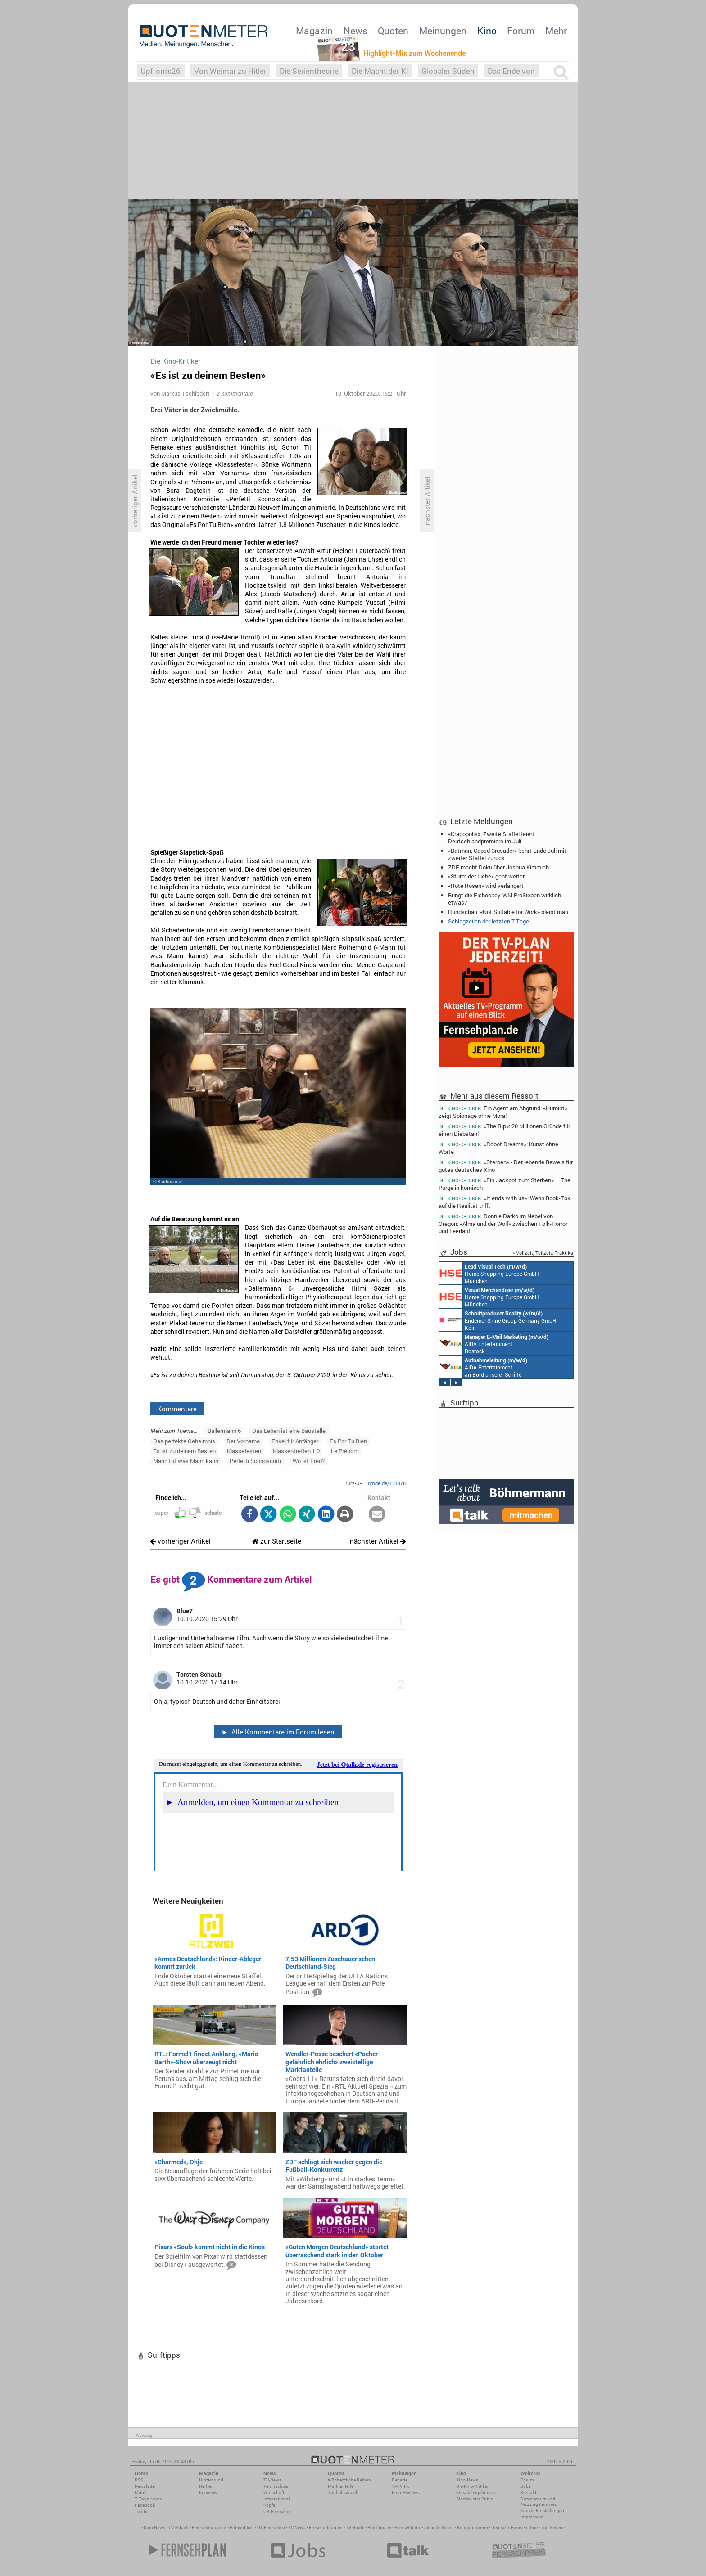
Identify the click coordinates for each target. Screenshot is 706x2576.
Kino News (154, 2528)
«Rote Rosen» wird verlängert (486, 886)
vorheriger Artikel (180, 1541)
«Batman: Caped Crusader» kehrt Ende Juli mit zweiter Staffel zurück (507, 854)
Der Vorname (243, 1441)
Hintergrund (211, 2480)
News (355, 30)
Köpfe (269, 2505)
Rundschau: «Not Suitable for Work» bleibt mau (508, 912)
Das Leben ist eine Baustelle (289, 1430)
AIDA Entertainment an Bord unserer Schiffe (483, 1367)
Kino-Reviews (406, 2492)
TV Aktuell (178, 2528)
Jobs (525, 2486)
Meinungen (442, 30)
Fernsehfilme (407, 2528)
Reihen (206, 2486)
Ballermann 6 (224, 1430)
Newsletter (145, 2486)
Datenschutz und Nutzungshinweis (538, 2501)
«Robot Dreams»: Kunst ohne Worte (498, 1147)
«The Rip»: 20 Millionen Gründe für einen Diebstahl (504, 1129)
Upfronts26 (160, 71)
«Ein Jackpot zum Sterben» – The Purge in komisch (504, 1183)
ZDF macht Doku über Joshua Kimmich (498, 867)
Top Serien (551, 2528)
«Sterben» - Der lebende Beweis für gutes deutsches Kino (506, 1165)
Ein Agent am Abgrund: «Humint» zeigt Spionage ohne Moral (503, 1111)
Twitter (142, 2511)
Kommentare (177, 1408)
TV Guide (355, 2528)
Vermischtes (275, 2486)
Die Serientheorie (309, 71)
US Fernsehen (271, 2528)
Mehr (556, 30)
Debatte (399, 2480)
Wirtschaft (273, 2492)
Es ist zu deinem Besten (184, 1451)
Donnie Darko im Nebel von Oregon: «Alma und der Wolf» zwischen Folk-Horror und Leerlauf (503, 1223)
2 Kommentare (235, 393)
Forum (520, 30)
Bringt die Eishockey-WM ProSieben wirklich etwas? (504, 898)
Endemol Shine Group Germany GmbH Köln (498, 1320)
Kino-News (467, 2480)
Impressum (531, 2517)
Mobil (141, 2492)
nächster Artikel (378, 1541)
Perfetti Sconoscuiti (255, 1460)
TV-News (272, 2480)
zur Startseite (276, 1541)
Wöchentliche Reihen (349, 2480)
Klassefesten (244, 1451)
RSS (139, 2480)
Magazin (314, 30)
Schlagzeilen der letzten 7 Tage (488, 921)
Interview (208, 2492)
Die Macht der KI (380, 71)
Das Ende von (511, 71)
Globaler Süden (448, 71)
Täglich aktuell (343, 2492)
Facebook (145, 2505)
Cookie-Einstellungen (542, 2510)
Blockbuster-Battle (474, 2499)
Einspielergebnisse (475, 2492)
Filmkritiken (242, 2528)
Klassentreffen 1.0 (296, 1451)
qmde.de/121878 (387, 1483)
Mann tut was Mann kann (185, 1460)
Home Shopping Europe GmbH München (489, 1273)
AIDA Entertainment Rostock (493, 1343)
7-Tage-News (148, 2499)
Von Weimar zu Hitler (230, 71)
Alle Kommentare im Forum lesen (278, 1731)
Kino (487, 30)
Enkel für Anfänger (295, 1441)
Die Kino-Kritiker (472, 2486)
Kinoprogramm (472, 2528)
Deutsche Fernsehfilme (514, 2528)
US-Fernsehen (277, 2511)
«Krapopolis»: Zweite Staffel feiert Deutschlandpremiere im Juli (491, 837)
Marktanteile (340, 2486)
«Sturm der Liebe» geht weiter (486, 876)
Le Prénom (344, 1451)
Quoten (393, 30)
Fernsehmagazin (209, 2528)
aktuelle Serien (439, 2528)
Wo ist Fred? (309, 1460)
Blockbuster (379, 2528)
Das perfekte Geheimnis (184, 1441)
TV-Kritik (400, 2486)
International (276, 2499)
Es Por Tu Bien (348, 1441)
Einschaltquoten (326, 2528)
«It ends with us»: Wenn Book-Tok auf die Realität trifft (504, 1201)
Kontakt (528, 2492)
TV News (297, 2528)
